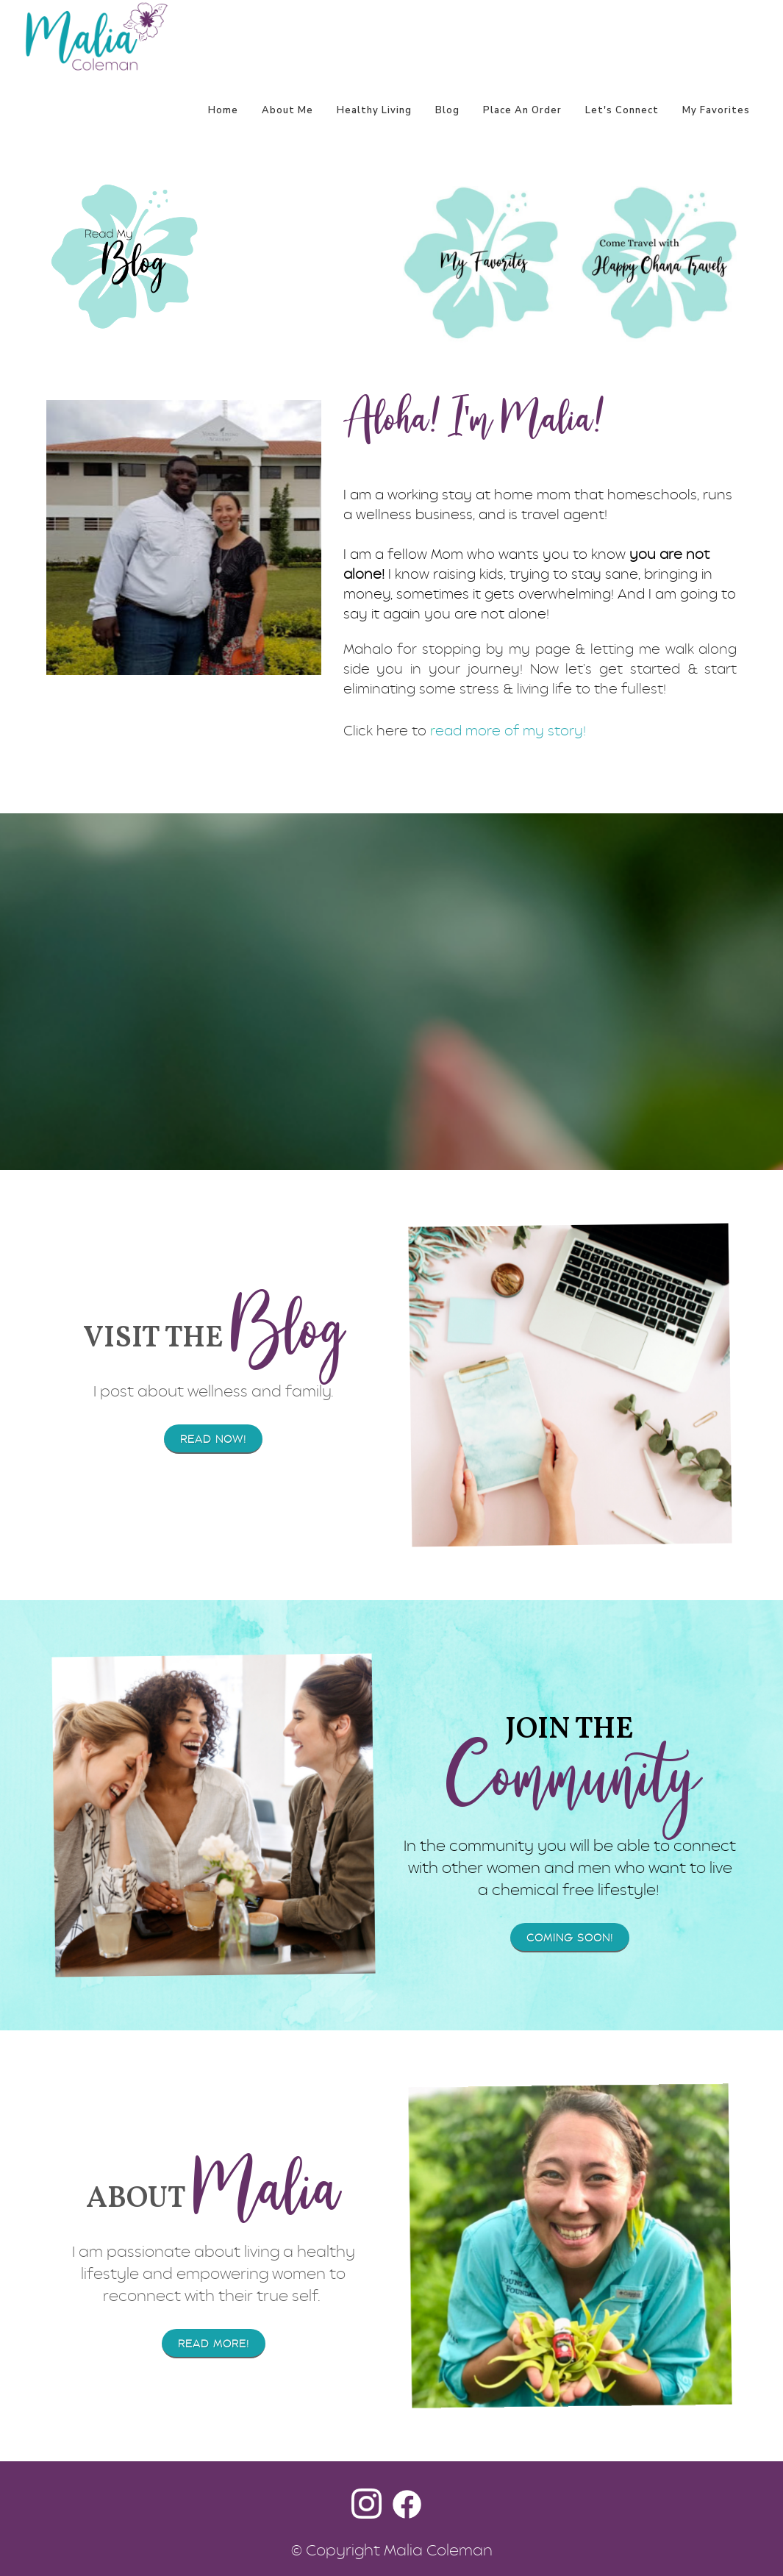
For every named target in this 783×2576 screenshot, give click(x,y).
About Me (287, 110)
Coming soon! (569, 1937)
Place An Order (522, 110)
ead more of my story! (510, 730)
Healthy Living (374, 110)
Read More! (213, 2343)
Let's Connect (622, 110)
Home (223, 110)
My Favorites (716, 110)
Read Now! (213, 1439)
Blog (447, 110)
